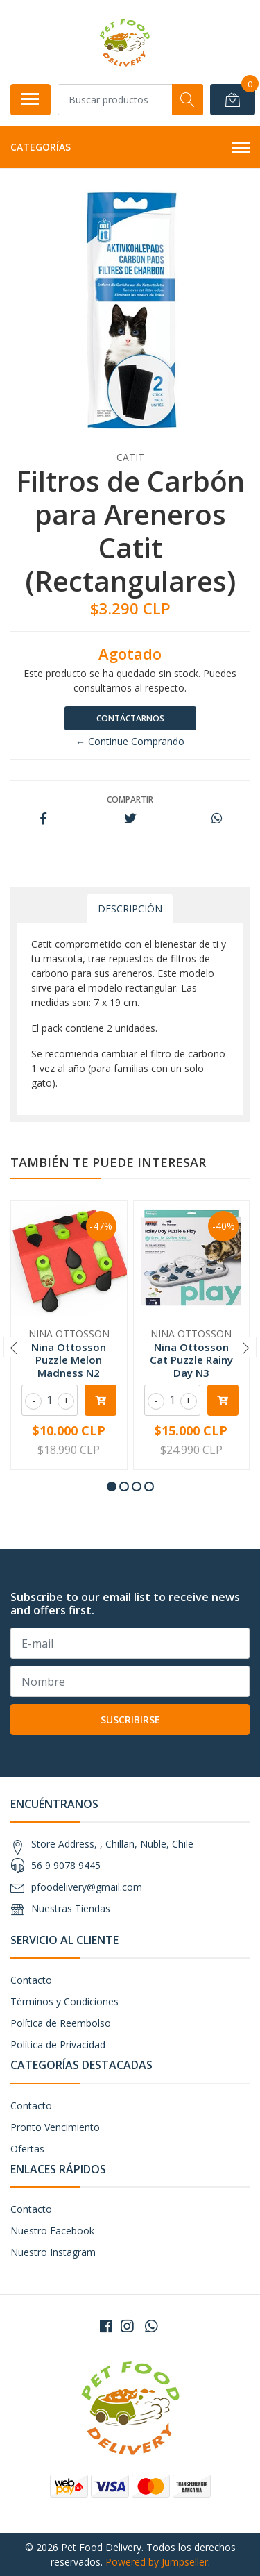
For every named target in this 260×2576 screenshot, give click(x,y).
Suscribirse (130, 1719)
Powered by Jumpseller (156, 2561)
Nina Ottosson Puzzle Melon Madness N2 (68, 1359)
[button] (111, 1486)
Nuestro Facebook (52, 2230)
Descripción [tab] (130, 908)
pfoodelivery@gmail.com (86, 1886)
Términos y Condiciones (64, 2001)
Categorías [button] (130, 148)
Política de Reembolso (60, 2023)
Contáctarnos (130, 718)
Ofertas (27, 2148)
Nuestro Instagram (53, 2252)
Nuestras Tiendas (70, 1908)
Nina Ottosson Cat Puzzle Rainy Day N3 (191, 1359)
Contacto (31, 1980)
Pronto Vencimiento (55, 2127)
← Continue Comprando (130, 741)
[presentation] (13, 1347)
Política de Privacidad (57, 2044)
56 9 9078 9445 (66, 1865)
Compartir (130, 799)
